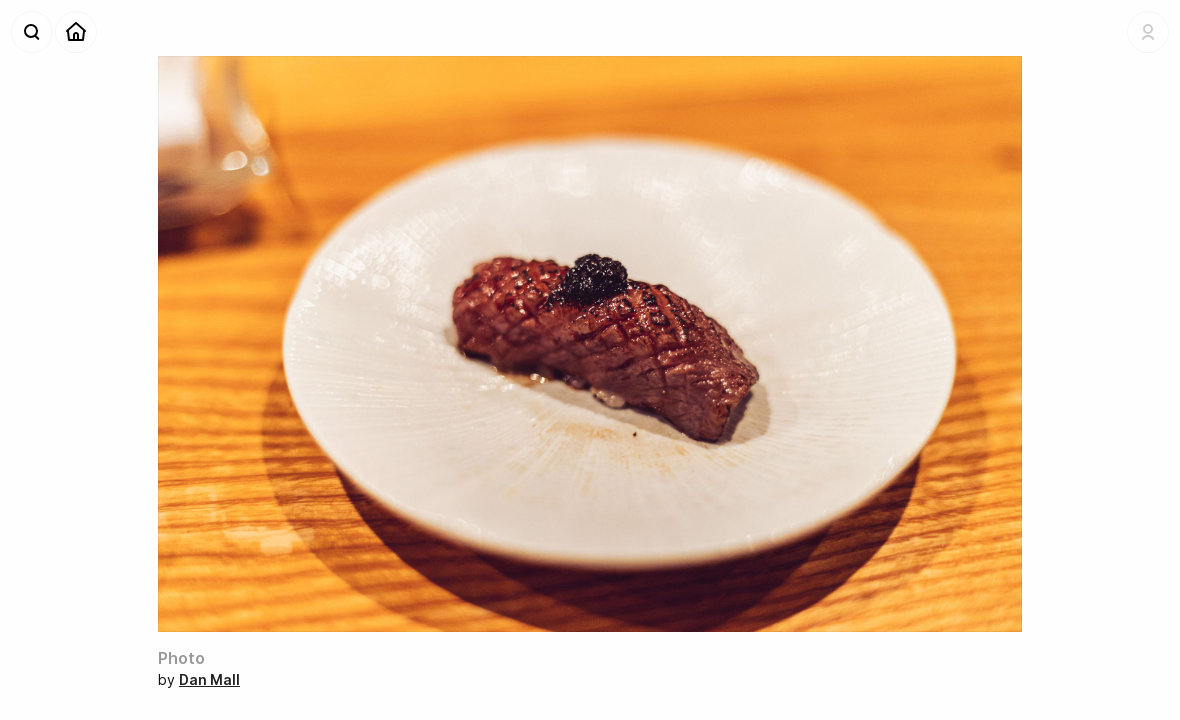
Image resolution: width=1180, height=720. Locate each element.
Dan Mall (209, 679)
